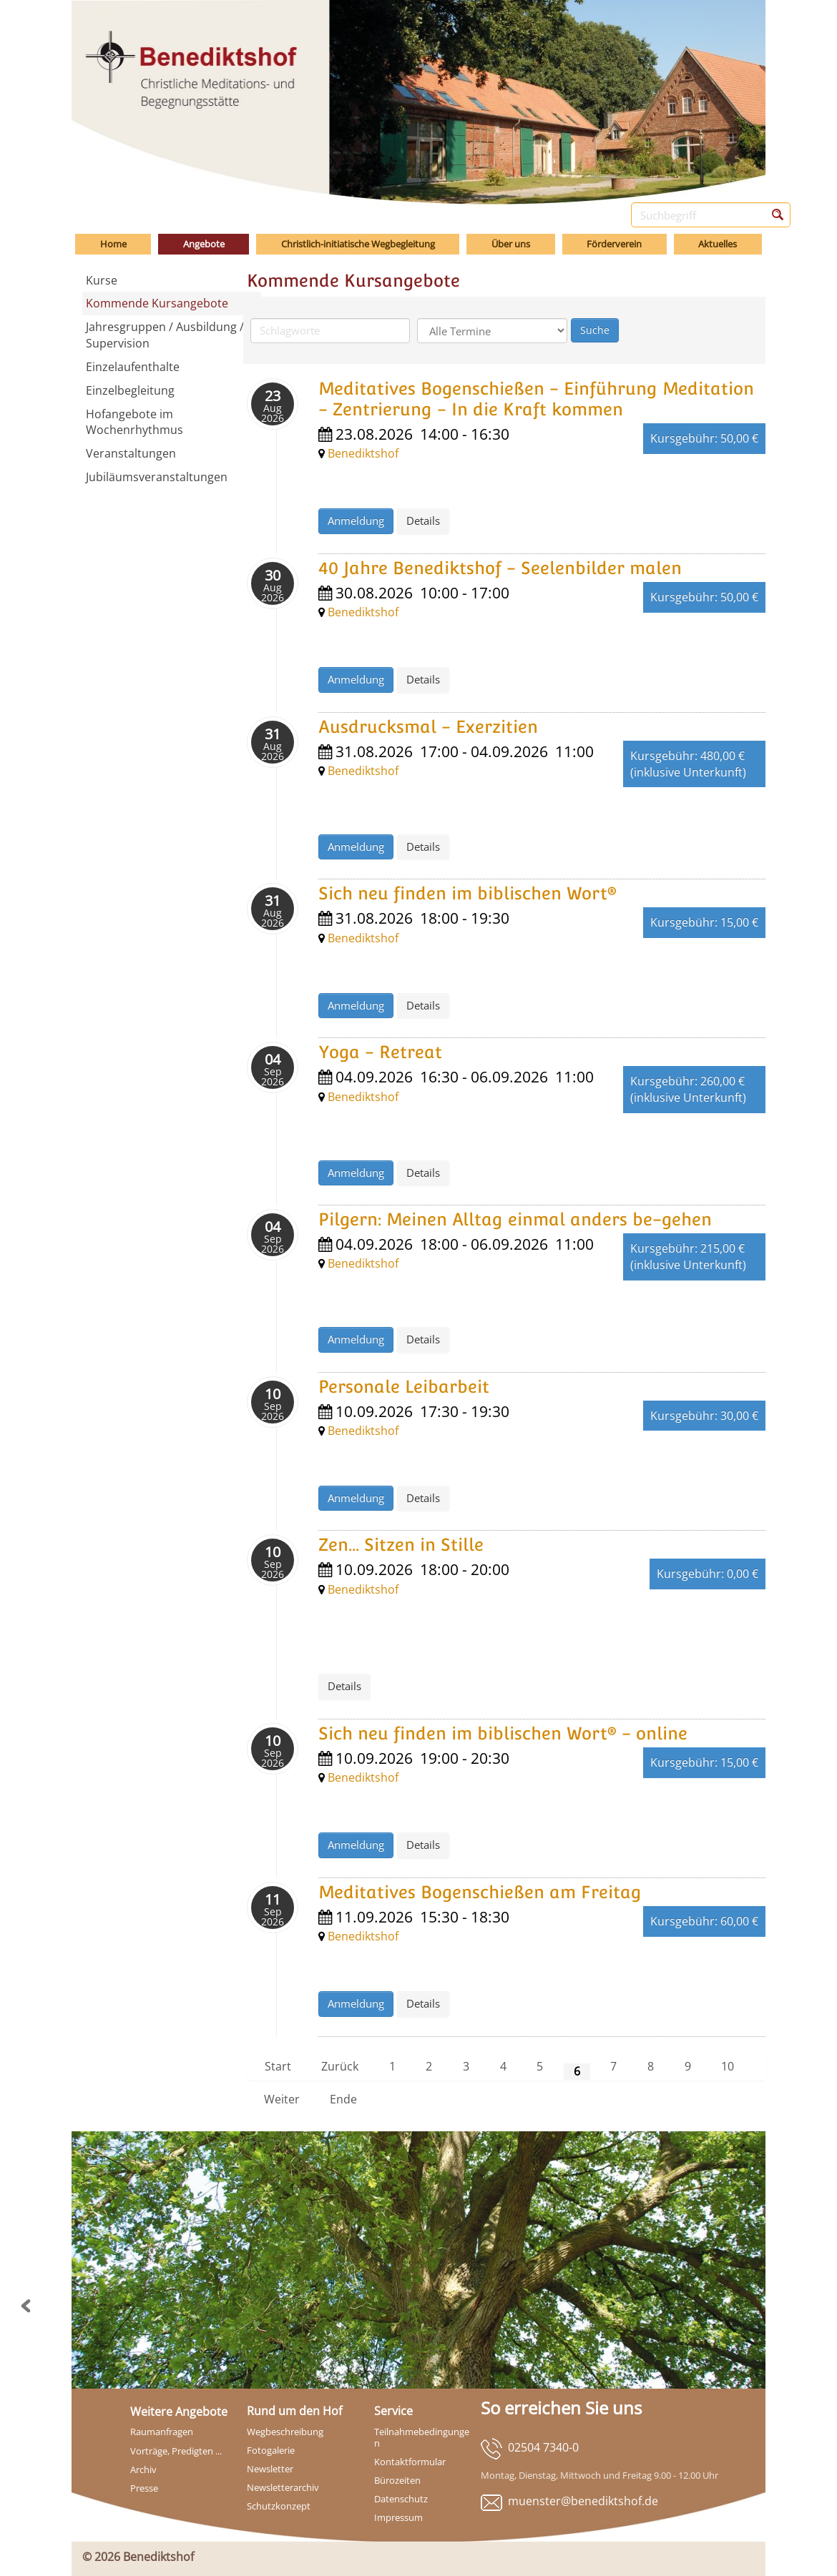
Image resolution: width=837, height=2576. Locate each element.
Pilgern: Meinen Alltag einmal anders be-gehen (515, 1219)
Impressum (398, 2517)
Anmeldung (356, 520)
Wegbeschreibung (285, 2431)
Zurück (339, 2066)
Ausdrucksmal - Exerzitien (428, 726)
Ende (343, 2099)
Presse (144, 2488)
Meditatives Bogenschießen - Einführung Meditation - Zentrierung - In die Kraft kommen (536, 399)
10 (727, 2066)
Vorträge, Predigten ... (176, 2450)
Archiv (143, 2469)
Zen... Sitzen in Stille (401, 1544)
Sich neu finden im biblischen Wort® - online (502, 1733)
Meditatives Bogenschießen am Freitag (480, 1892)
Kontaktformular (410, 2461)
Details (423, 520)
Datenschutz (401, 2498)
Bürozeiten (397, 2480)
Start (278, 2066)
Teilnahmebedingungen (421, 2437)
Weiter (282, 2099)
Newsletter (270, 2468)
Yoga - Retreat (380, 1052)
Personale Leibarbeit (403, 1386)
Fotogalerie (271, 2450)
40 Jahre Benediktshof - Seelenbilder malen (500, 568)
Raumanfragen (161, 2431)
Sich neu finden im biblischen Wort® (467, 893)
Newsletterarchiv (283, 2487)
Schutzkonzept (278, 2505)
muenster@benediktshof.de (583, 2501)
